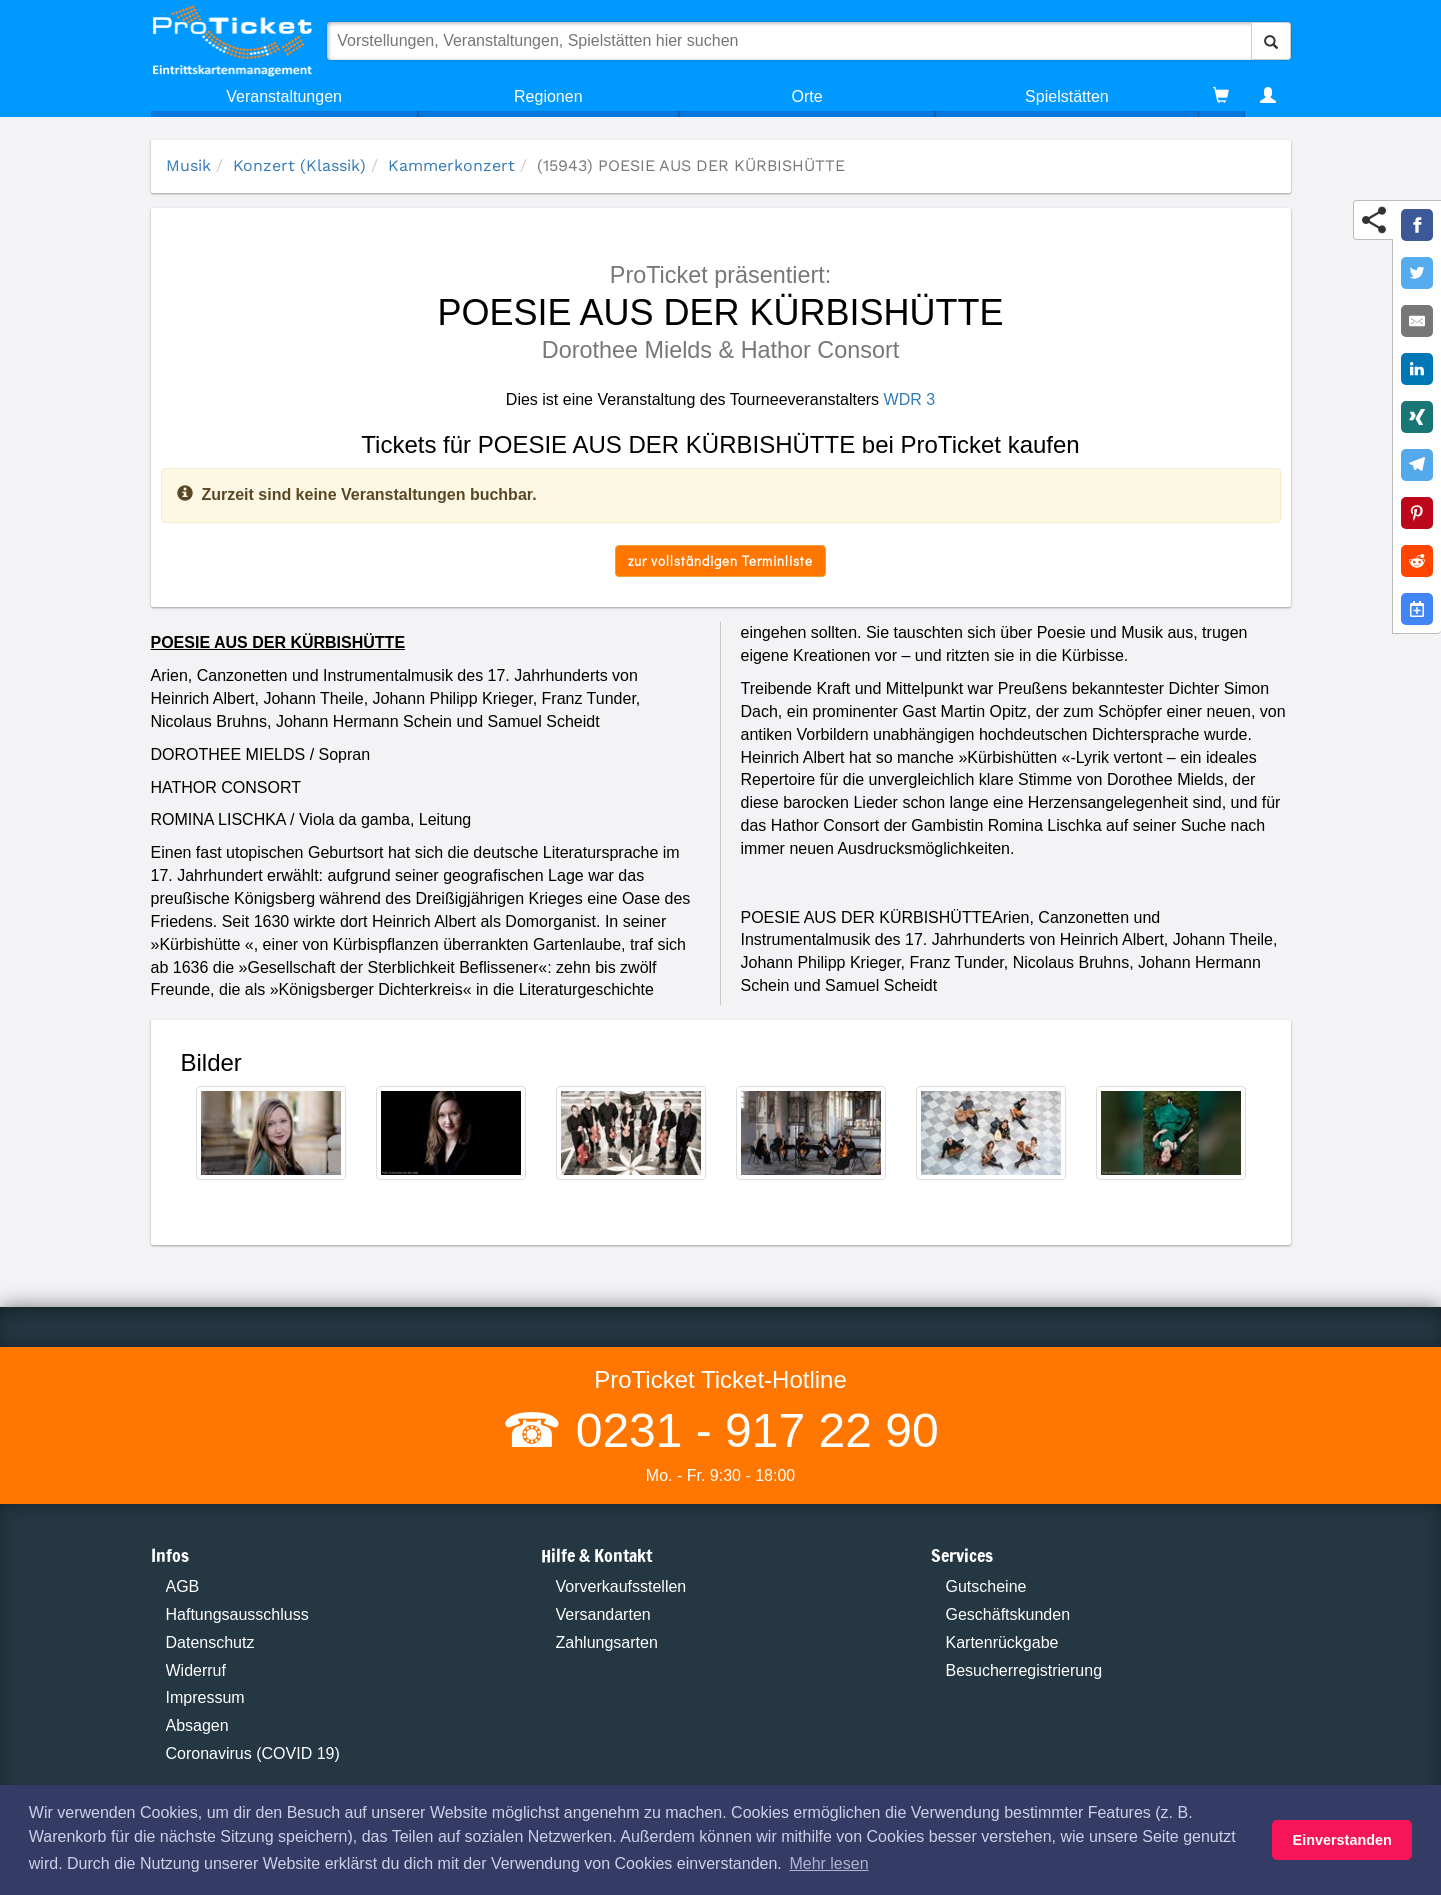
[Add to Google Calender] (1417, 609)
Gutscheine (986, 1586)
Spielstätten (1067, 96)
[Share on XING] (1417, 417)
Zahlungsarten (607, 1642)
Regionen (548, 96)
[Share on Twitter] (1417, 273)
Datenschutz (210, 1642)
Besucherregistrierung (1024, 1670)
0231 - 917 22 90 (750, 1430)
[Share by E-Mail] (1417, 321)
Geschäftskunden (1008, 1614)
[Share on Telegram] (1417, 465)
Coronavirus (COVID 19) (253, 1753)
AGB (183, 1586)
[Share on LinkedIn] (1417, 369)
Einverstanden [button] (1342, 1840)
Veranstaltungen (284, 96)
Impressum (205, 1697)
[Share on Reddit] (1417, 561)
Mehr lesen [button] (828, 1863)
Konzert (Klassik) (299, 165)
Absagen (197, 1725)
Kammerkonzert (451, 165)
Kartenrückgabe (1002, 1642)
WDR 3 (910, 399)
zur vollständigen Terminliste (720, 560)
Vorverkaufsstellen (621, 1586)
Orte (807, 96)
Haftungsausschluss (237, 1614)
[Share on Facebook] (1417, 225)
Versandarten (603, 1614)
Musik (188, 165)
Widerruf (196, 1670)
